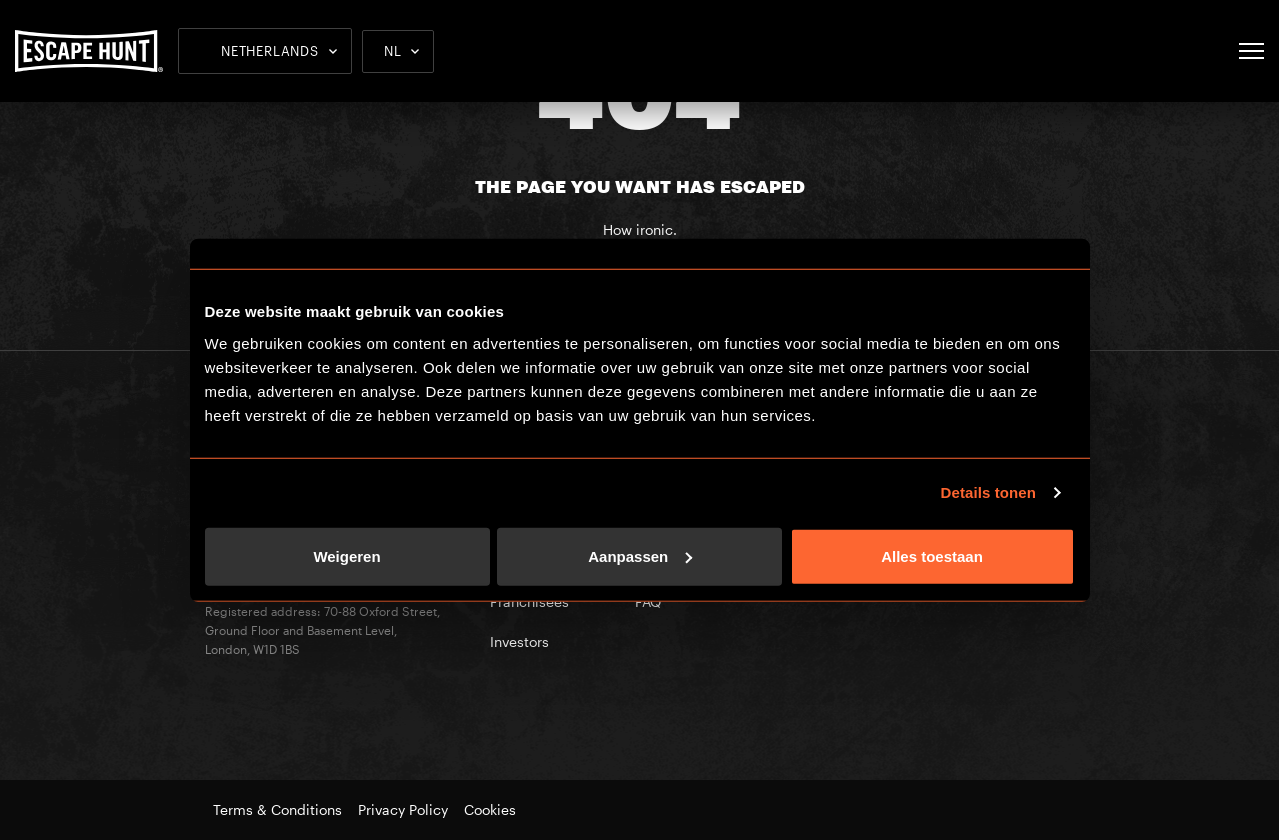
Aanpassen (640, 555)
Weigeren (346, 555)
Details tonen (988, 492)
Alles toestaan (932, 555)
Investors (519, 641)
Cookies (490, 809)
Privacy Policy (403, 809)
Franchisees (529, 601)
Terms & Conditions (277, 809)
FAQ (648, 601)
